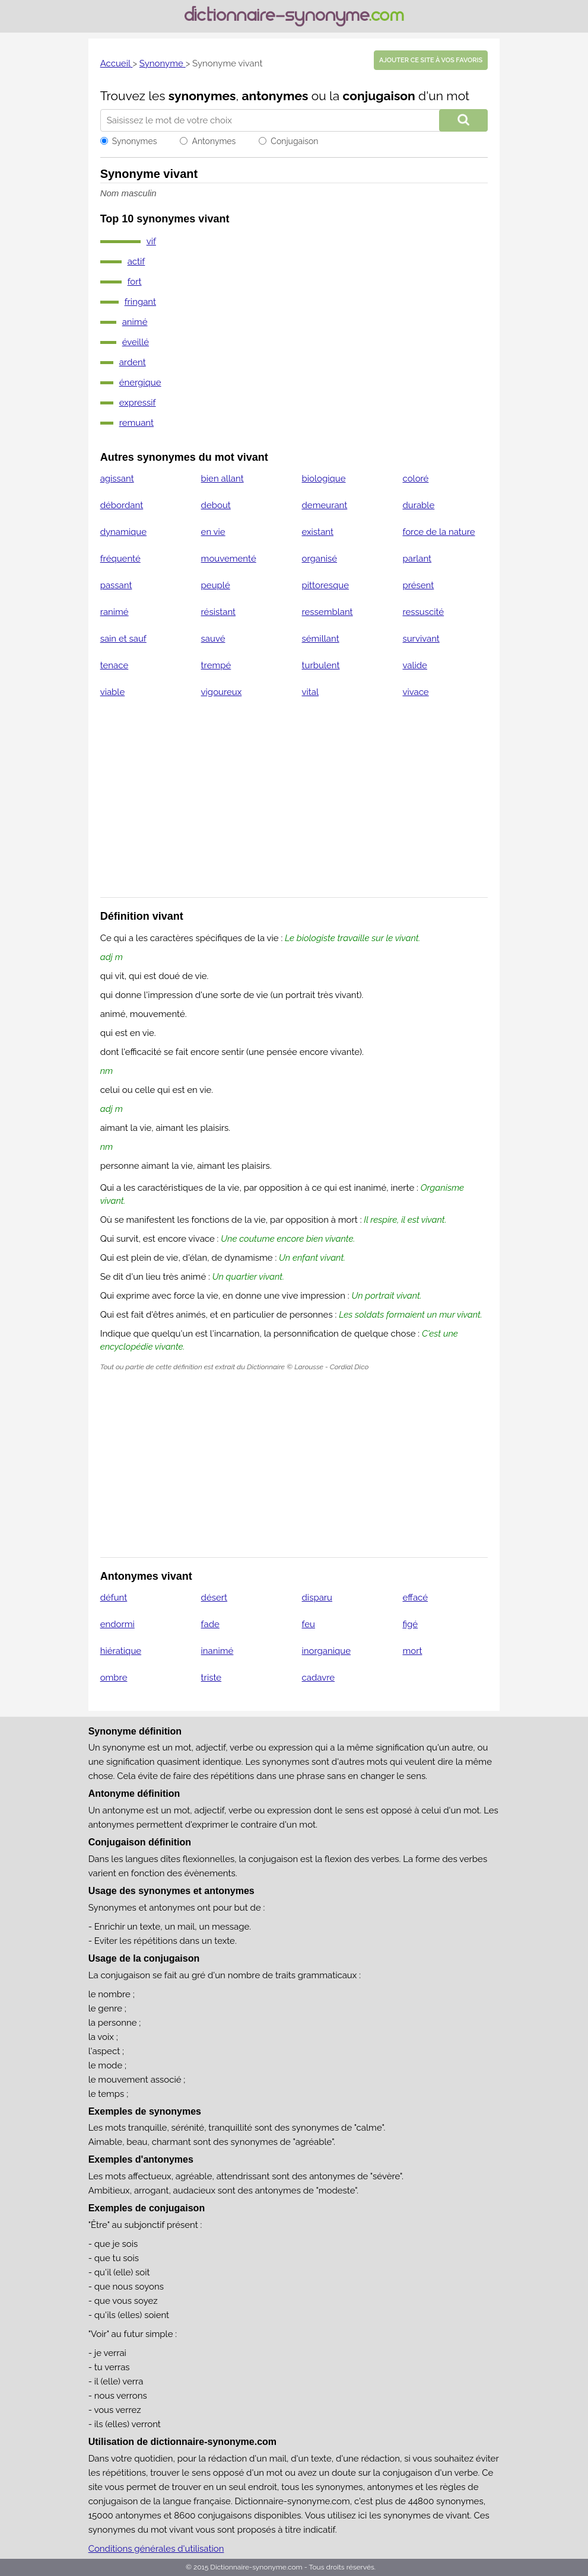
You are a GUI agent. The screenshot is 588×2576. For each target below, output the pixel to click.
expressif (137, 402)
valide (414, 665)
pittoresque (325, 585)
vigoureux (221, 692)
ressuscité (423, 612)
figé (410, 1624)
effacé (415, 1597)
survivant (420, 638)
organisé (320, 558)
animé (135, 322)
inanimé (217, 1651)
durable (418, 505)
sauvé (213, 638)
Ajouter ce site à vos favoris (430, 60)
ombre (114, 1677)
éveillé (135, 342)
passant (116, 585)
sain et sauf (123, 638)
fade (210, 1624)
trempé (216, 665)
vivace (415, 692)
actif (136, 261)
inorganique (326, 1651)
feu (308, 1624)
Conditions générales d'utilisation (156, 2548)
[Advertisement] (294, 805)
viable (112, 692)
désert (214, 1597)
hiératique (120, 1651)
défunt (114, 1597)
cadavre (318, 1677)
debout (216, 505)
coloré (415, 478)
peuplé (215, 585)
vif (151, 241)
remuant (136, 422)
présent (418, 585)
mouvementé (228, 558)
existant (317, 532)
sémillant (320, 638)
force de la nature (438, 532)
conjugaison (379, 95)
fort (135, 281)
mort (412, 1651)
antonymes (275, 95)
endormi (117, 1624)
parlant (416, 558)
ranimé (114, 612)
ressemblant (327, 612)
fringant (140, 302)
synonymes (202, 95)
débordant (122, 505)
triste (211, 1677)
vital (310, 692)
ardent (132, 362)
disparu (317, 1597)
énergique (140, 382)
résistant (218, 612)
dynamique (123, 532)
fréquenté (120, 558)
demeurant (325, 505)
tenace (114, 665)
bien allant (222, 478)
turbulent (321, 665)
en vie (213, 532)
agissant (117, 478)
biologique (324, 478)
